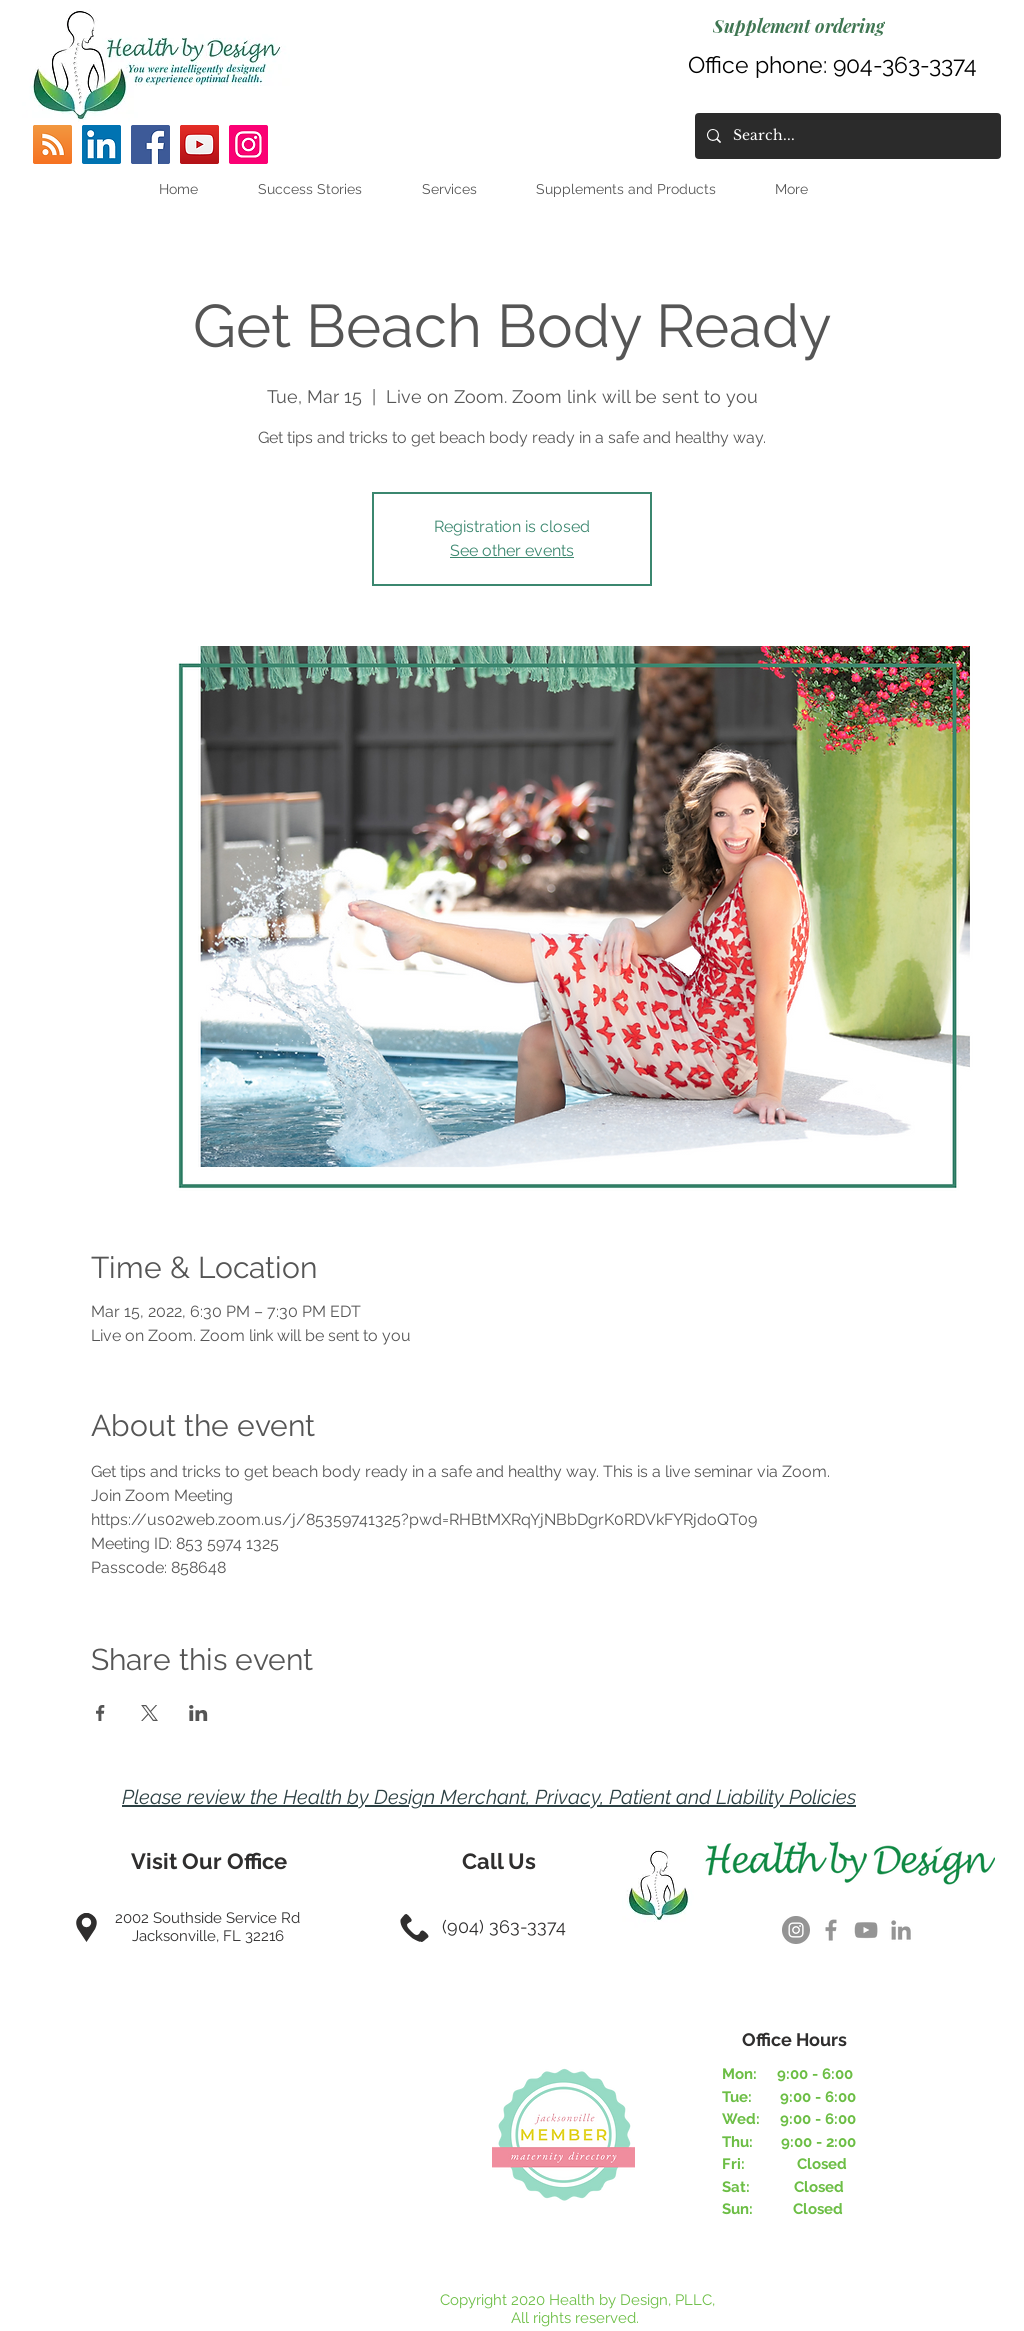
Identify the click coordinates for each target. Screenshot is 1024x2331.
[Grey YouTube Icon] (866, 1930)
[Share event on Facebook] (100, 1713)
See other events (512, 550)
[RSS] (52, 144)
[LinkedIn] (101, 144)
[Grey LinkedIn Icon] (901, 1930)
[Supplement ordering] (799, 26)
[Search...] (846, 136)
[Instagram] (248, 144)
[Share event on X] (149, 1713)
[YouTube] (199, 144)
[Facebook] (150, 144)
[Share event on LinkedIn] (198, 1713)
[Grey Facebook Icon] (831, 1930)
